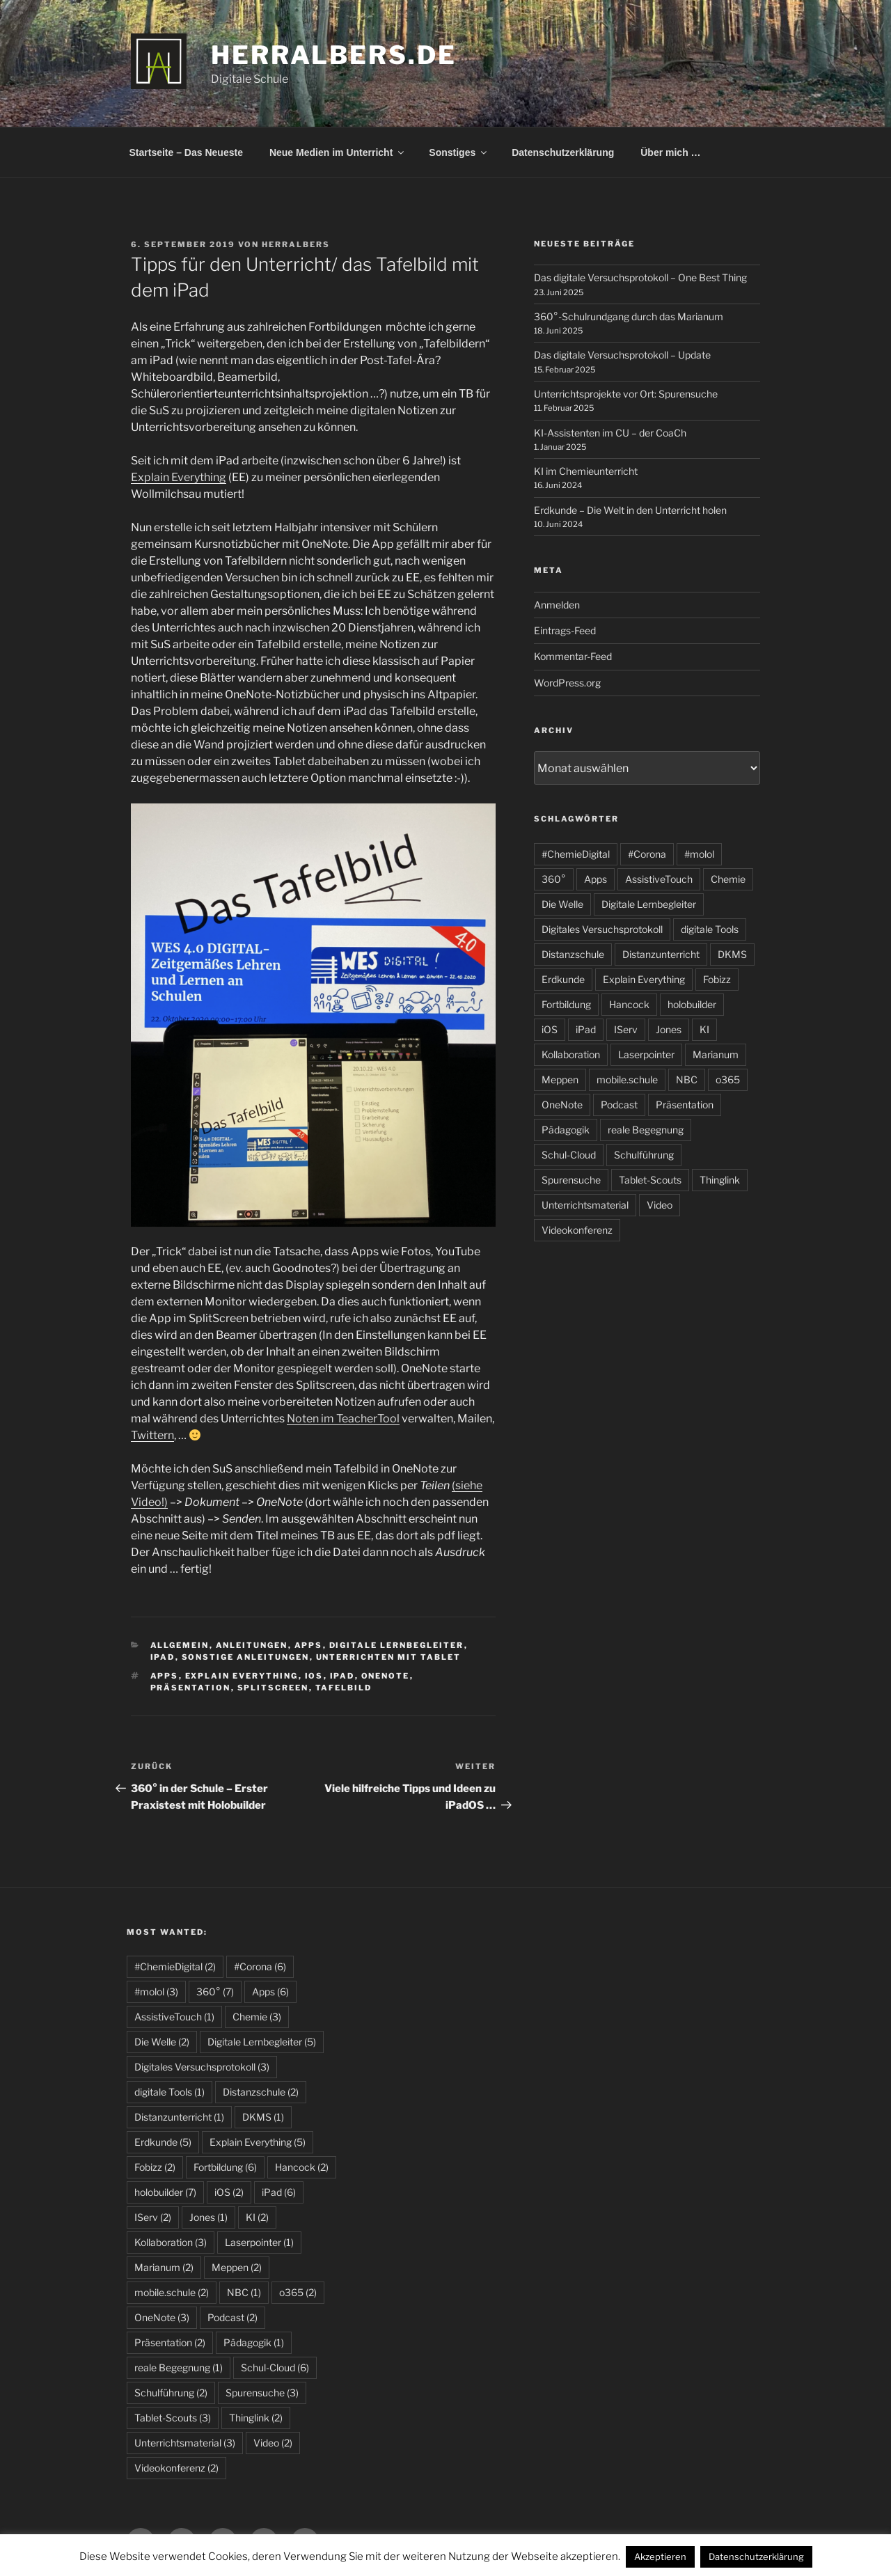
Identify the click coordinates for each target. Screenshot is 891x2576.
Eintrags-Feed (565, 630)
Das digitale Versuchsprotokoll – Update (622, 355)
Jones (668, 1029)
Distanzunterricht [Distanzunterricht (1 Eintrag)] (179, 2117)
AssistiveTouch (659, 879)
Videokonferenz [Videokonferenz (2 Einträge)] (176, 2468)
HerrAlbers (296, 244)
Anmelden (557, 605)
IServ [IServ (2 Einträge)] (152, 2217)
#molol (699, 854)
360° (554, 879)
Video (659, 1205)
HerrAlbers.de (333, 55)
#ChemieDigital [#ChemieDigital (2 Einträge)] (175, 1966)
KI (704, 1029)
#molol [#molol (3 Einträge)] (156, 1991)
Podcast (619, 1104)
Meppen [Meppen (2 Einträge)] (237, 2267)
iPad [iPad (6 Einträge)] (279, 2192)
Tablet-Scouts (650, 1180)
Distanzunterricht (661, 954)
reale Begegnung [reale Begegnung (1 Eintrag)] (178, 2367)
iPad (162, 1657)
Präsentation (190, 1688)
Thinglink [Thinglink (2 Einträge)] (256, 2418)
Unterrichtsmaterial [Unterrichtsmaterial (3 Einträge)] (184, 2443)
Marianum (716, 1054)
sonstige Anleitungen (246, 1657)
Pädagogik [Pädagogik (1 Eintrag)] (253, 2342)
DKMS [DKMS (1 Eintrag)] (263, 2117)
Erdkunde (563, 979)
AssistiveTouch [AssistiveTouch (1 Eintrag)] (174, 2017)
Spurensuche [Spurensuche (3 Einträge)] (262, 2392)
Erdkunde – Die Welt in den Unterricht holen (630, 510)
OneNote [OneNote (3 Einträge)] (161, 2317)
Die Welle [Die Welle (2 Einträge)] (161, 2042)
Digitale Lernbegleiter (396, 1645)
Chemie (728, 879)
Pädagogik (566, 1130)
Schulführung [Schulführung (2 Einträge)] (170, 2392)
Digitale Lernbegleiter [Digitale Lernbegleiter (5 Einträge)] (261, 2042)
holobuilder (692, 1004)
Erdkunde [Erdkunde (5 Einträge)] (162, 2142)
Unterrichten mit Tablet (389, 1657)
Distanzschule (573, 954)
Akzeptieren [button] (660, 2556)
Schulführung (644, 1155)
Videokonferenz (577, 1230)
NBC (686, 1079)
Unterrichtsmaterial (585, 1205)
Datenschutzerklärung (563, 152)
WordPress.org (567, 683)
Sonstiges (459, 152)
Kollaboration (571, 1054)
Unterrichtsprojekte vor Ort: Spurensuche (626, 394)
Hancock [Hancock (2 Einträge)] (302, 2167)
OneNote (385, 1676)
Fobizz (717, 979)
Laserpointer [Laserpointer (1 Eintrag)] (259, 2242)
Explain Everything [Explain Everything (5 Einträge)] (258, 2142)
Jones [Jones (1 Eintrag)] (208, 2217)
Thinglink (720, 1180)
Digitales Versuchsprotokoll (602, 929)
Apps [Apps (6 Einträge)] (270, 1991)
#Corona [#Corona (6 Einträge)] (260, 1966)
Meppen (560, 1079)
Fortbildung (566, 1004)
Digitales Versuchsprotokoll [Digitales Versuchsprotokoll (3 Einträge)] (201, 2067)
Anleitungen (252, 1645)
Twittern (152, 1435)
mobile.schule (627, 1079)
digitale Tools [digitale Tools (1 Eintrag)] (169, 2092)
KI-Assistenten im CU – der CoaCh (610, 433)
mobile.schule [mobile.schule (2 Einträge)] (171, 2292)
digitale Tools (710, 929)
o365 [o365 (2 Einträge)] (298, 2292)
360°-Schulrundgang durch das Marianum (628, 316)
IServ (626, 1029)
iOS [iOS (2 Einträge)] (229, 2192)
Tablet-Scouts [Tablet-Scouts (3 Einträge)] (172, 2418)
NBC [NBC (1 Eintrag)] (244, 2292)
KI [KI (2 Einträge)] (257, 2217)
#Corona (647, 854)
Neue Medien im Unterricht (337, 152)
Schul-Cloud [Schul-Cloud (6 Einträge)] (275, 2367)
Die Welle (562, 904)
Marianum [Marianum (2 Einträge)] (164, 2267)
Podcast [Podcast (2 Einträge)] (232, 2317)
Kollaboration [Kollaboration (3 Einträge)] (170, 2242)
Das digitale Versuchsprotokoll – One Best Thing (640, 277)
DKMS (732, 954)
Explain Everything (178, 477)
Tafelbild (343, 1688)
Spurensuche (571, 1180)
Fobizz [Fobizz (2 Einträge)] (154, 2167)
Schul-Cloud (569, 1155)
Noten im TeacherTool (343, 1418)
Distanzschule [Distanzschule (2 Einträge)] (261, 2092)
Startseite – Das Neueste (186, 152)
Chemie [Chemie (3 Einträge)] (256, 2017)
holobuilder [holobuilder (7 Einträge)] (165, 2192)
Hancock (629, 1004)
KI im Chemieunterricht (586, 471)
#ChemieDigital (576, 854)
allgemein (180, 1645)
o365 (728, 1079)
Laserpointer (646, 1054)
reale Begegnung (646, 1130)
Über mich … (670, 152)
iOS (314, 1676)
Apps (308, 1645)
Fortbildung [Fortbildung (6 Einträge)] (225, 2167)
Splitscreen (273, 1688)
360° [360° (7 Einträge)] (215, 1991)
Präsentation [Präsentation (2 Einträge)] (169, 2342)
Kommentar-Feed (573, 656)
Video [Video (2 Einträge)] (272, 2443)
